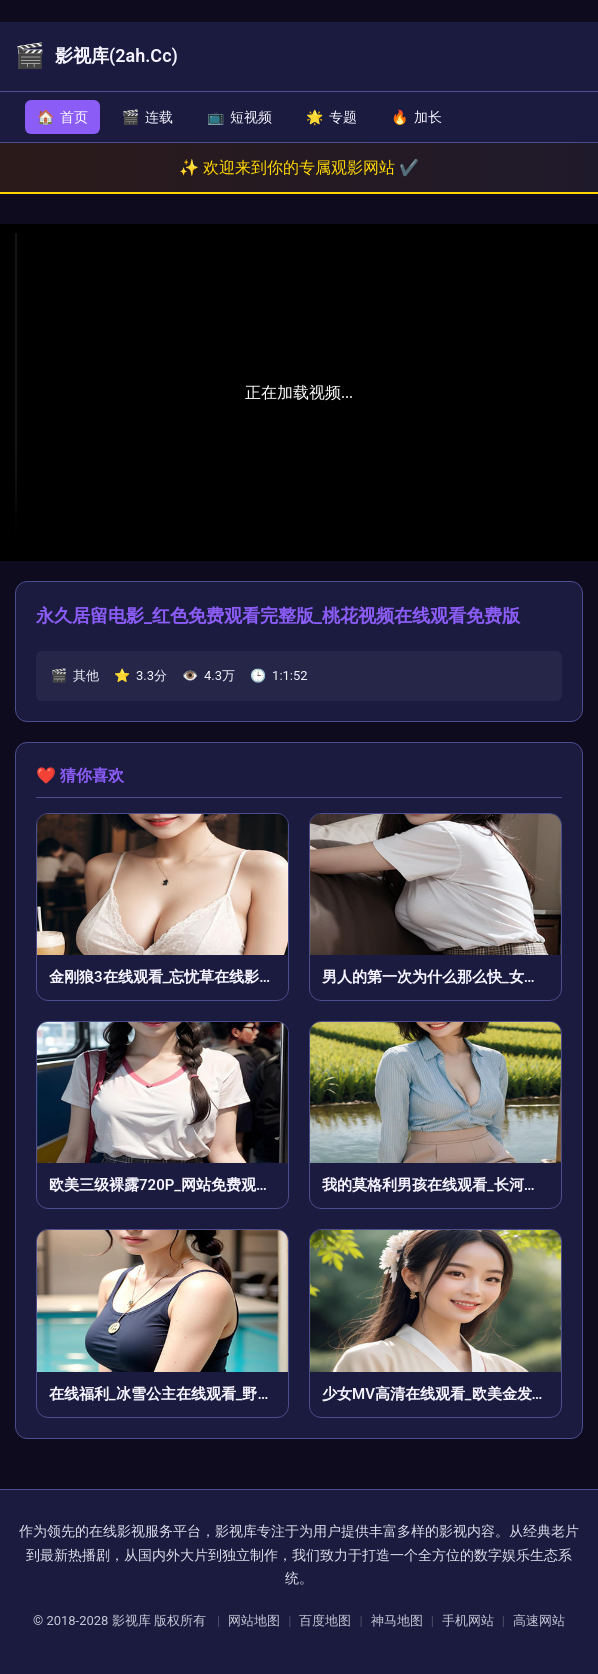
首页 (62, 117)
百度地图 (325, 1620)
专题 (331, 117)
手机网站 (468, 1620)
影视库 (131, 1620)
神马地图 (397, 1620)
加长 (416, 117)
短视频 (239, 117)
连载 (147, 117)
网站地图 (254, 1620)
